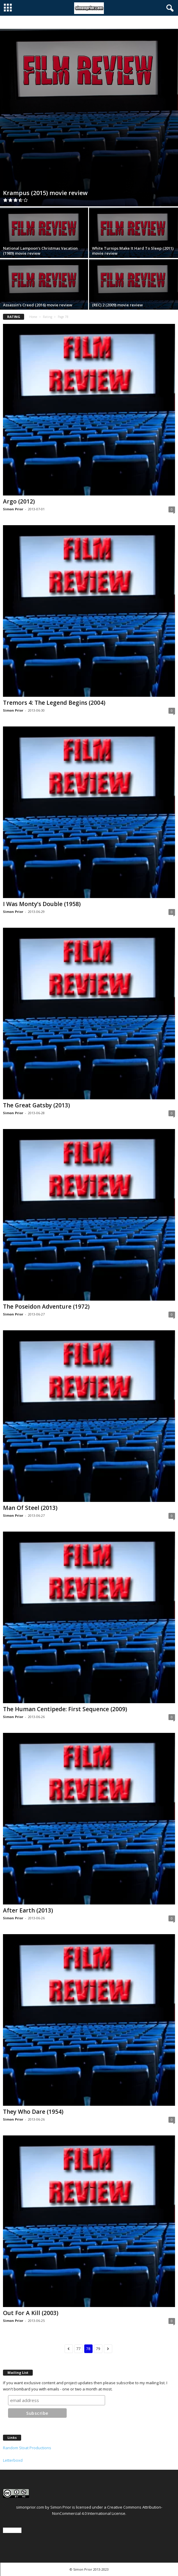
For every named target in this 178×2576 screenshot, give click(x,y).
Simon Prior (13, 509)
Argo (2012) (19, 501)
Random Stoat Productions (27, 2447)
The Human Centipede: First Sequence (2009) (65, 1709)
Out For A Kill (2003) (30, 2313)
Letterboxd (13, 2460)
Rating (47, 317)
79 (98, 2349)
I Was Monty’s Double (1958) (42, 904)
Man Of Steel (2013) (30, 1508)
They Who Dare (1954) (33, 2112)
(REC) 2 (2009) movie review (117, 305)
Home (33, 317)
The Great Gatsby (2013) (36, 1105)
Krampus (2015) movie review (45, 193)
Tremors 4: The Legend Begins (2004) (54, 703)
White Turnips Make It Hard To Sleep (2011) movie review (133, 251)
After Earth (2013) (28, 1910)
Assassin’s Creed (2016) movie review (37, 305)
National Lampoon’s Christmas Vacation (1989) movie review (40, 251)
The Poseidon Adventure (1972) (46, 1306)
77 (78, 2349)
